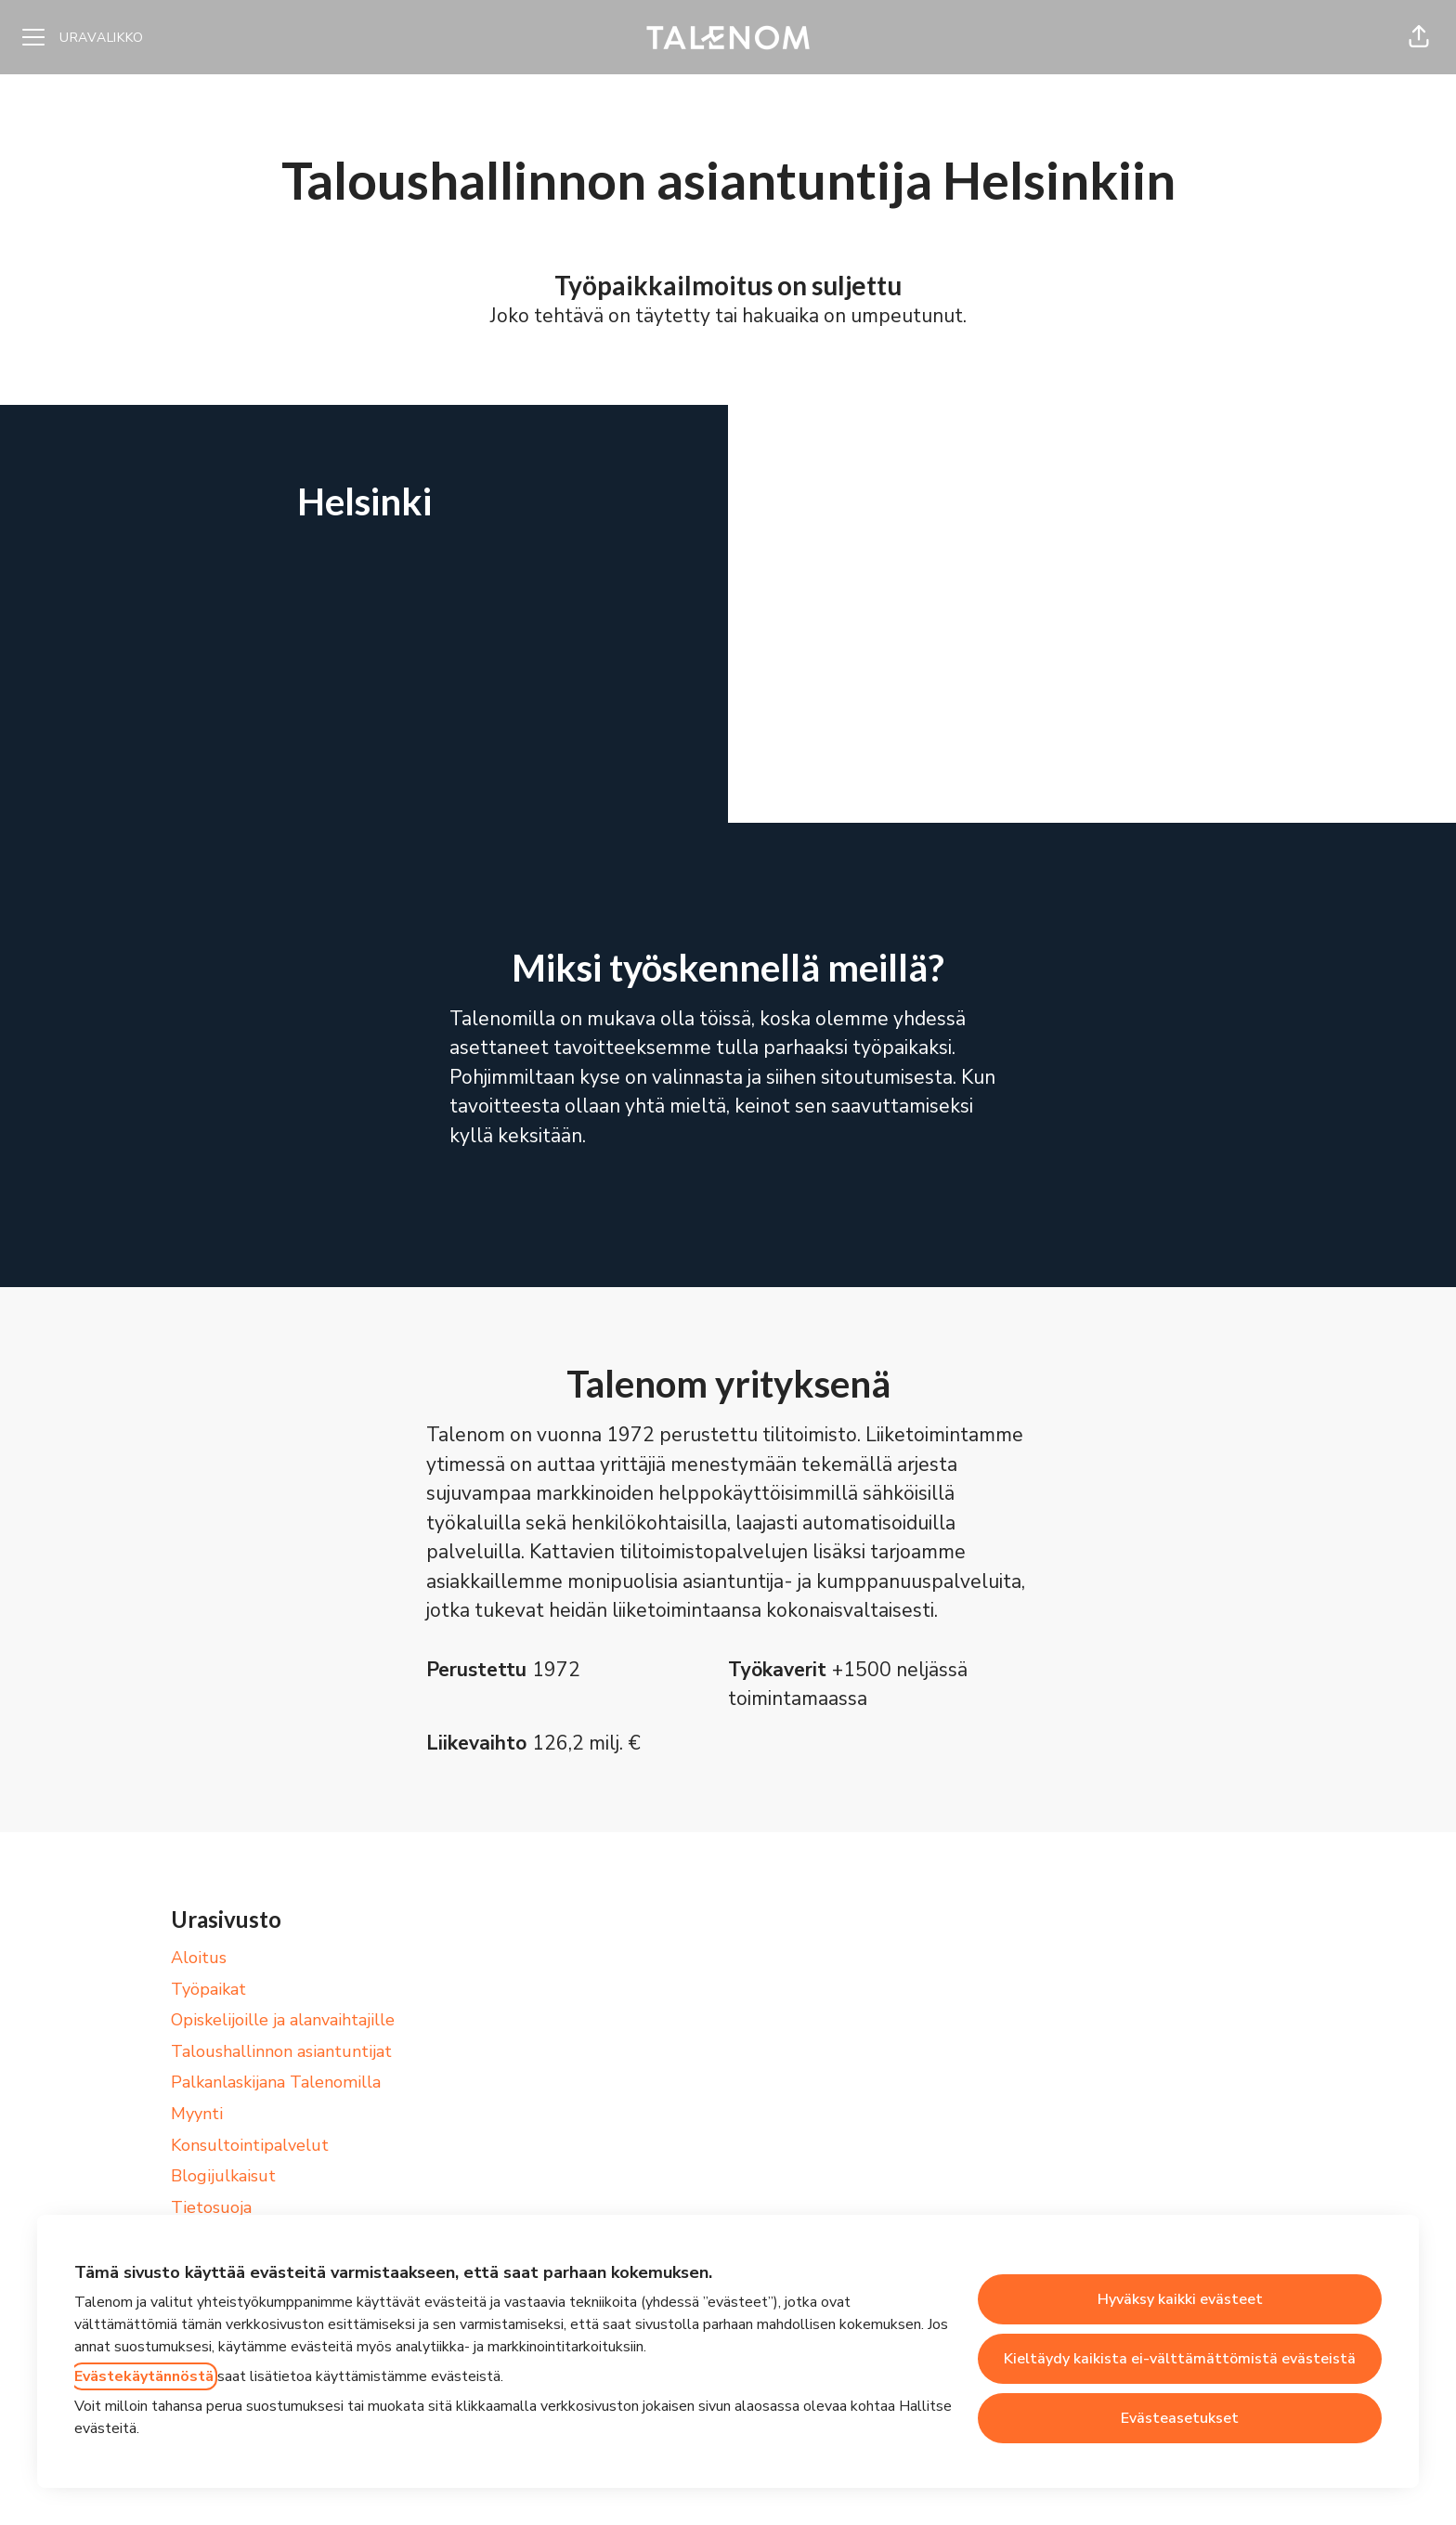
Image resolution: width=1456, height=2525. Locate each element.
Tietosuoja (211, 2207)
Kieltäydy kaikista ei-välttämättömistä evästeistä (1180, 2359)
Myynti (197, 2113)
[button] (1419, 37)
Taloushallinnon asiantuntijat (281, 2051)
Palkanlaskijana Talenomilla (276, 2082)
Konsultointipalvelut (250, 2145)
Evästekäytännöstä (144, 2376)
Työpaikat (208, 1989)
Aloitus (199, 1957)
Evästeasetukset (1180, 2418)
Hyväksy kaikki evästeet (1180, 2299)
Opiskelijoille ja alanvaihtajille (283, 2020)
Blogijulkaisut (223, 2176)
